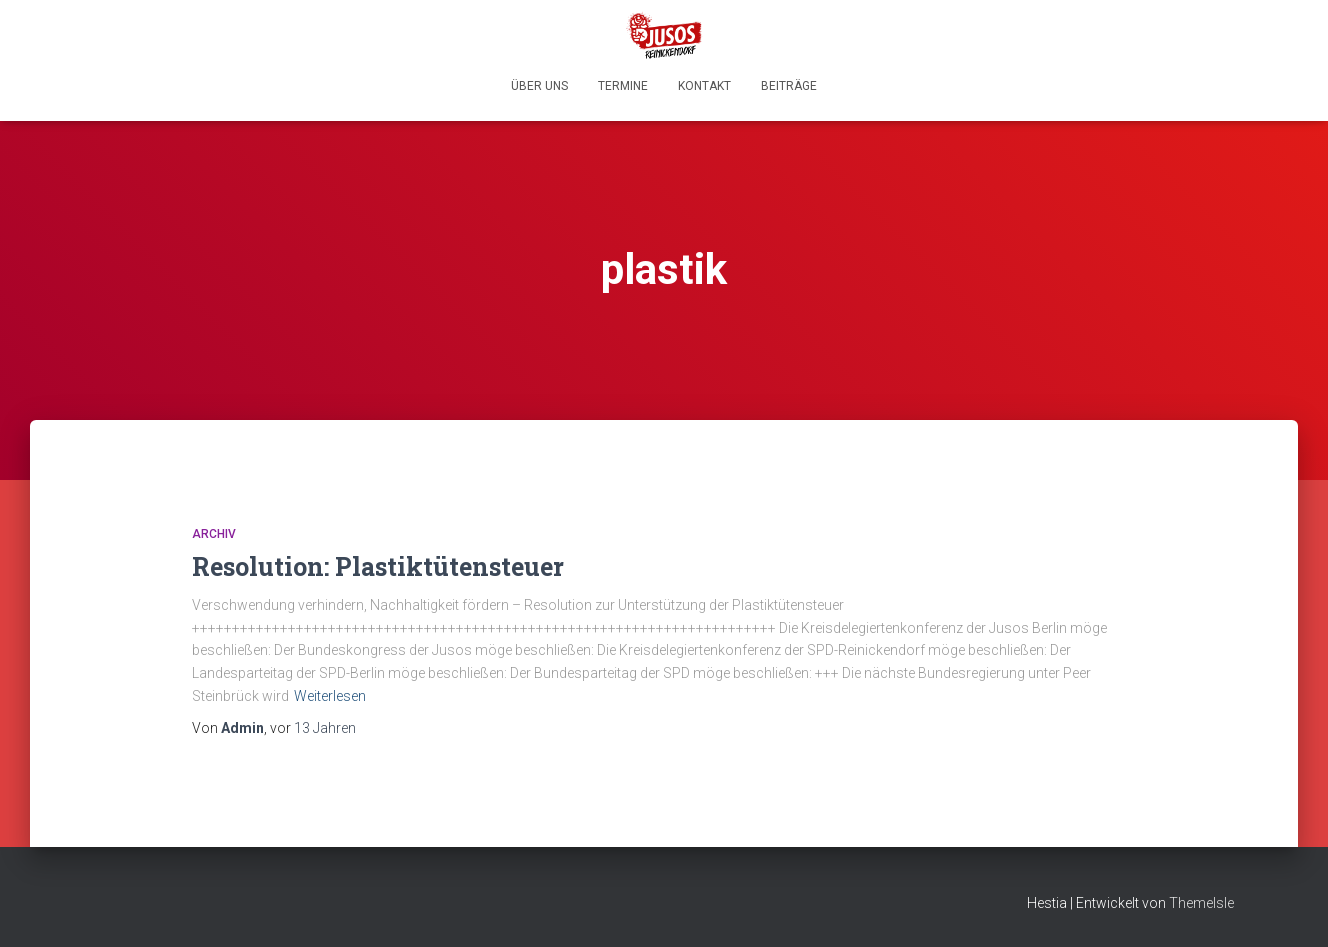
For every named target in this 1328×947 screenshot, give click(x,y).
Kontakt (704, 86)
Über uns (539, 86)
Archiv (214, 534)
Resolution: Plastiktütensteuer (378, 566)
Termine (623, 86)
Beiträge (789, 86)
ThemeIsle (1201, 903)
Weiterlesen (330, 696)
